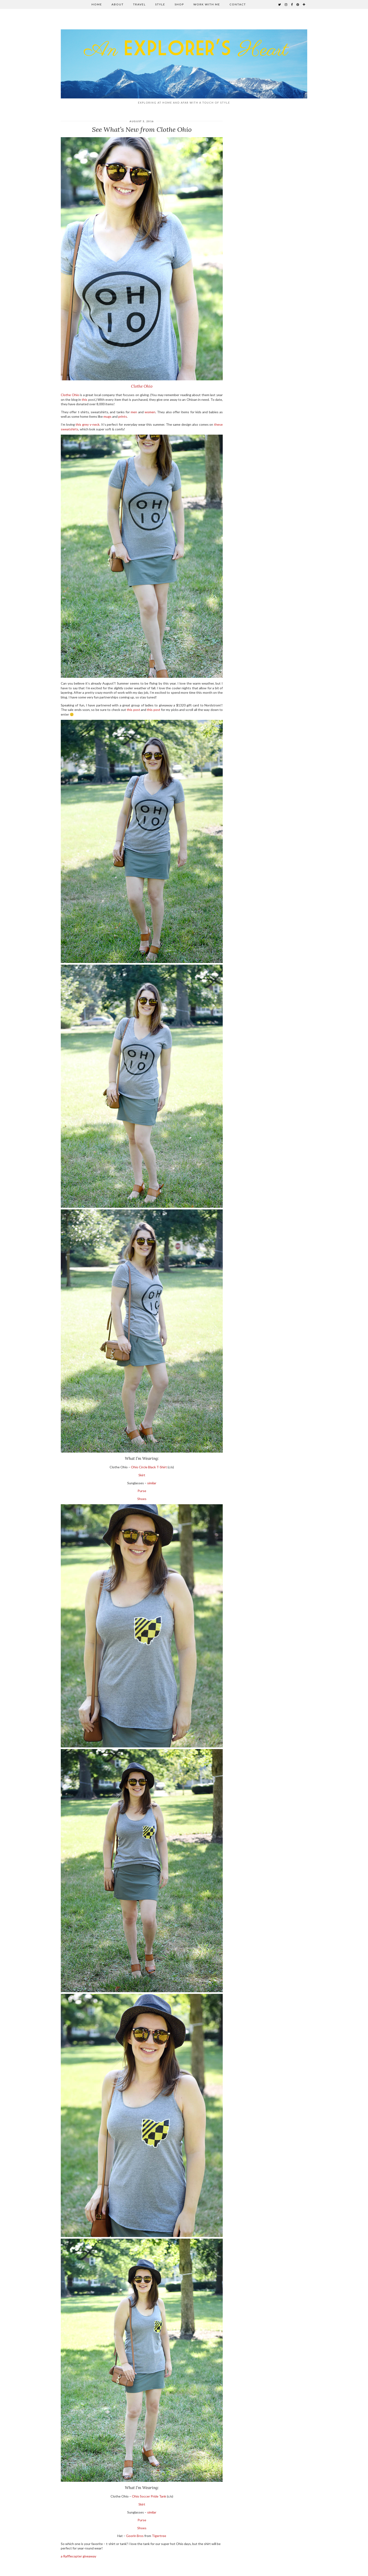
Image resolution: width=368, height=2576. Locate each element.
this (84, 399)
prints (122, 416)
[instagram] (286, 4)
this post (133, 710)
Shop (179, 4)
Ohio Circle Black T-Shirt (149, 1467)
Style (160, 4)
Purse (142, 1491)
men (134, 412)
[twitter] (279, 4)
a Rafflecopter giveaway (78, 2556)
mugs (107, 416)
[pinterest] (297, 4)
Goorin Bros (135, 2536)
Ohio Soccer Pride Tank (149, 2496)
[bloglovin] (304, 4)
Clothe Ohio (142, 386)
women (150, 412)
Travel (139, 4)
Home (97, 4)
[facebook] (292, 4)
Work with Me (206, 4)
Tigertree (159, 2536)
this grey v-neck (87, 424)
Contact (238, 4)
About (117, 4)
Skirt (141, 1475)
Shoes (141, 1499)
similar (151, 1483)
